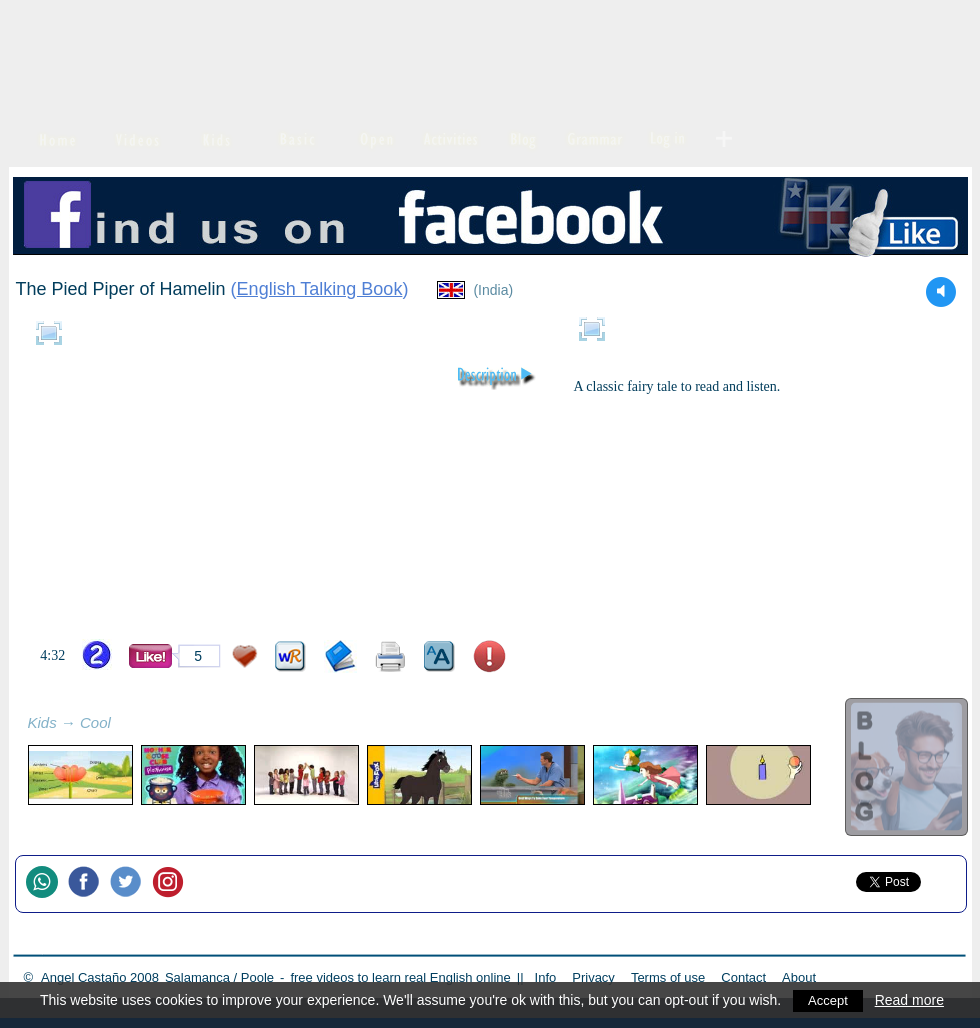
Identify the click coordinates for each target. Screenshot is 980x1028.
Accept (829, 1000)
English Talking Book (320, 289)
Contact (743, 977)
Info (546, 977)
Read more (912, 1000)
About (799, 977)
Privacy (593, 977)
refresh (133, 725)
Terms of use (668, 977)
